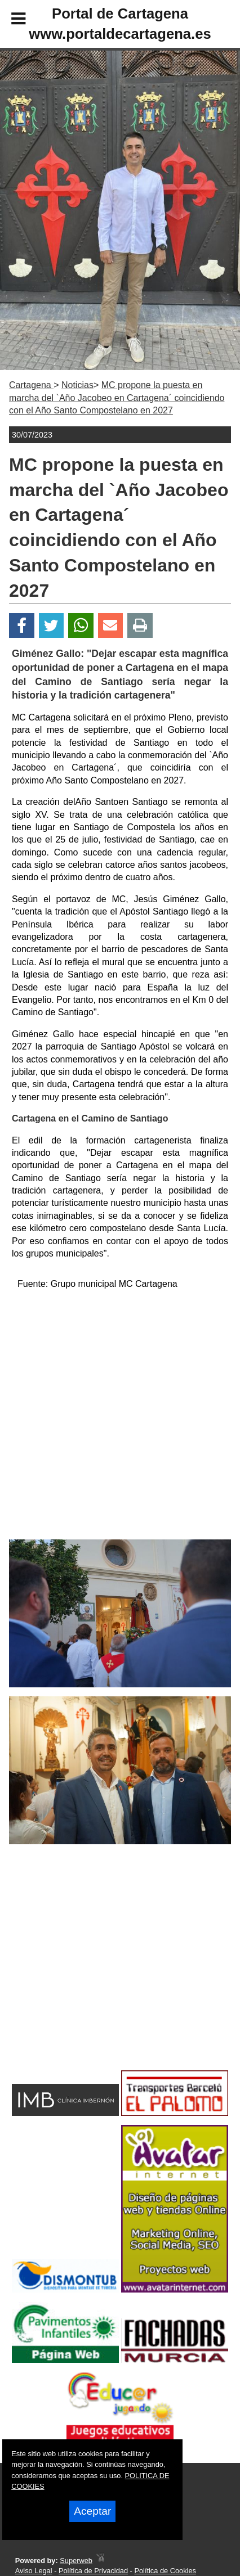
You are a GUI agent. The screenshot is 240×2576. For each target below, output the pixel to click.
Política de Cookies (165, 2570)
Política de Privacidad (93, 2570)
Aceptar (92, 2511)
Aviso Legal (33, 2570)
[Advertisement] (102, 1977)
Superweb (76, 2560)
